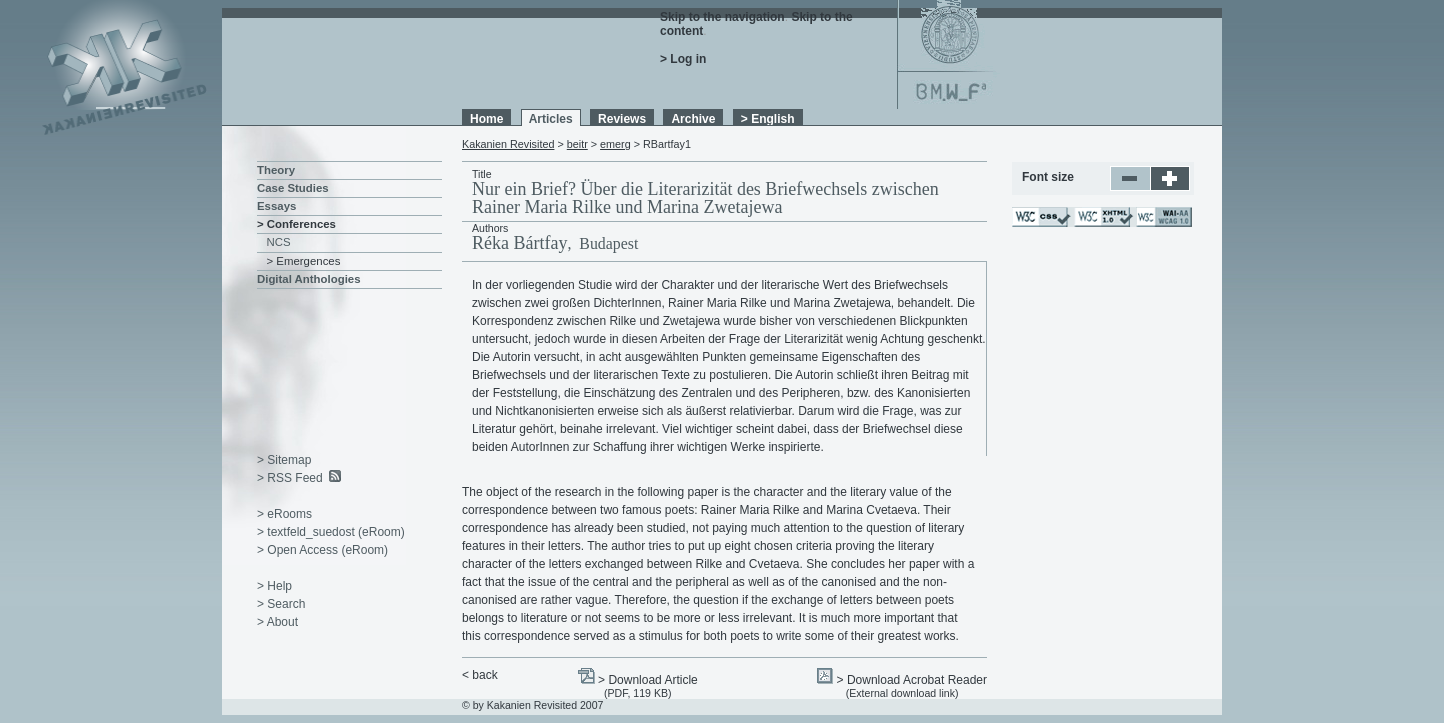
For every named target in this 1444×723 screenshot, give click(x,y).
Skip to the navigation (722, 17)
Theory (276, 170)
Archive (693, 119)
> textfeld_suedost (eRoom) (331, 532)
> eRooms (284, 514)
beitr (577, 144)
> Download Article (648, 680)
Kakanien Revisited (508, 144)
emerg (615, 144)
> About (277, 622)
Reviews (622, 119)
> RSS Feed (290, 478)
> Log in (683, 59)
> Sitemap (284, 460)
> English (768, 119)
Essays (276, 206)
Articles (551, 119)
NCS (279, 242)
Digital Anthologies (309, 279)
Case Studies (293, 188)
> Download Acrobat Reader (912, 680)
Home (486, 119)
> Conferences (296, 224)
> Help (274, 586)
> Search (281, 604)
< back (480, 675)
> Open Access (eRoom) (322, 550)
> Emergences (304, 261)
